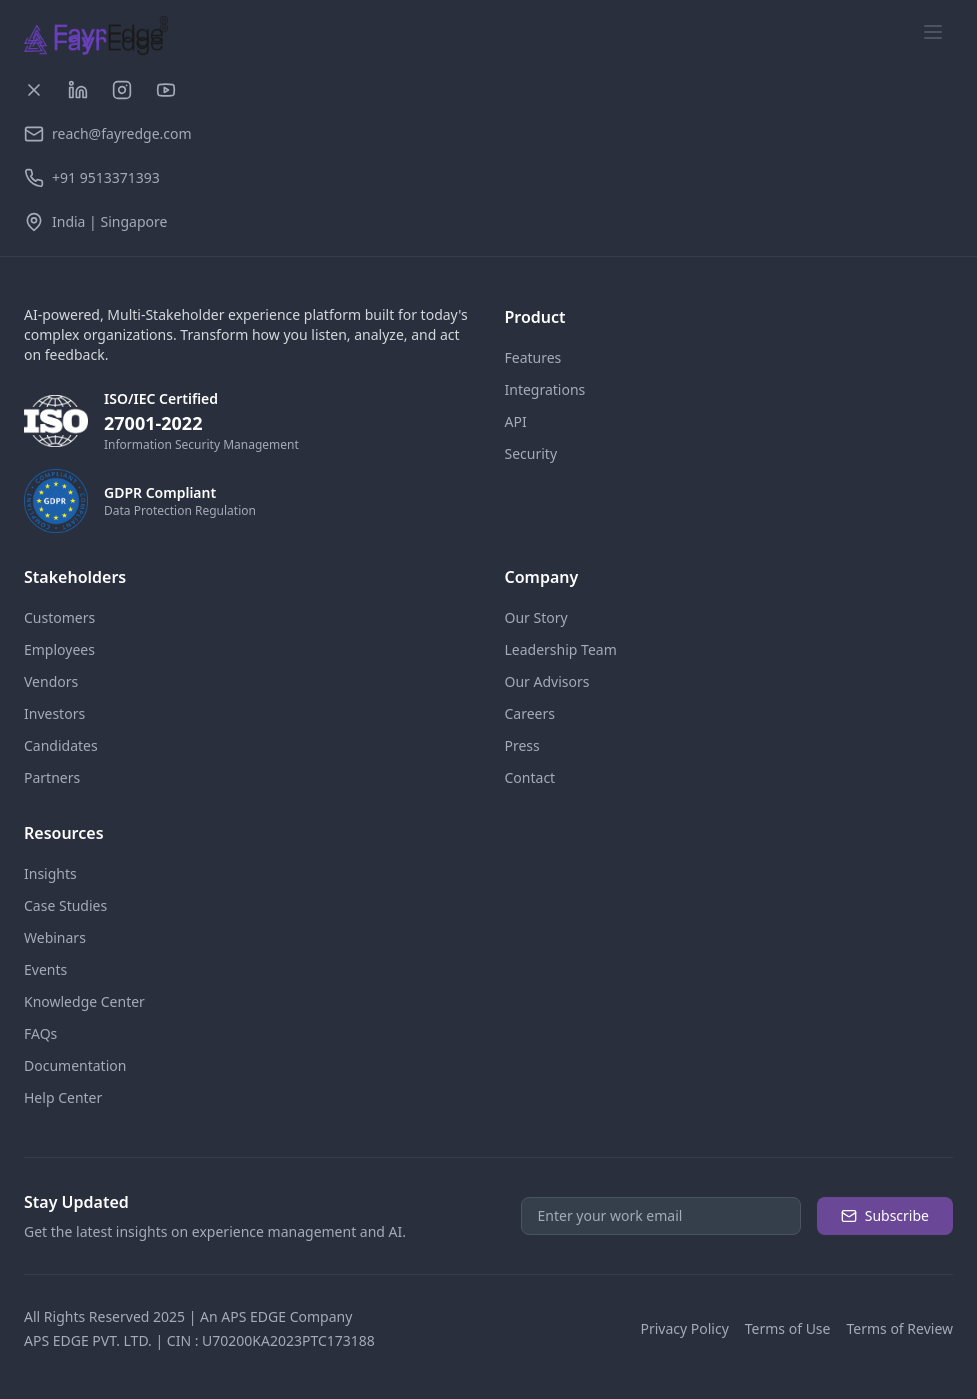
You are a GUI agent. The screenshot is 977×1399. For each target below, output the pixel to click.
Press (522, 745)
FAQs (40, 1033)
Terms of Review (899, 1328)
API (516, 421)
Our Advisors (547, 681)
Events (45, 969)
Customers (59, 617)
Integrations (545, 389)
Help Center (63, 1097)
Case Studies (65, 905)
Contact (530, 777)
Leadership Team (561, 649)
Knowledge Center (84, 1001)
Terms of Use (788, 1328)
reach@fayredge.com (122, 133)
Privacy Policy (684, 1328)
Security (531, 453)
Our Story (536, 617)
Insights (50, 873)
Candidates (61, 745)
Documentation (75, 1065)
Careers (530, 713)
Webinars (55, 937)
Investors (54, 713)
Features (533, 357)
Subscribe (885, 1215)
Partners (52, 777)
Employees (59, 649)
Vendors (51, 681)
